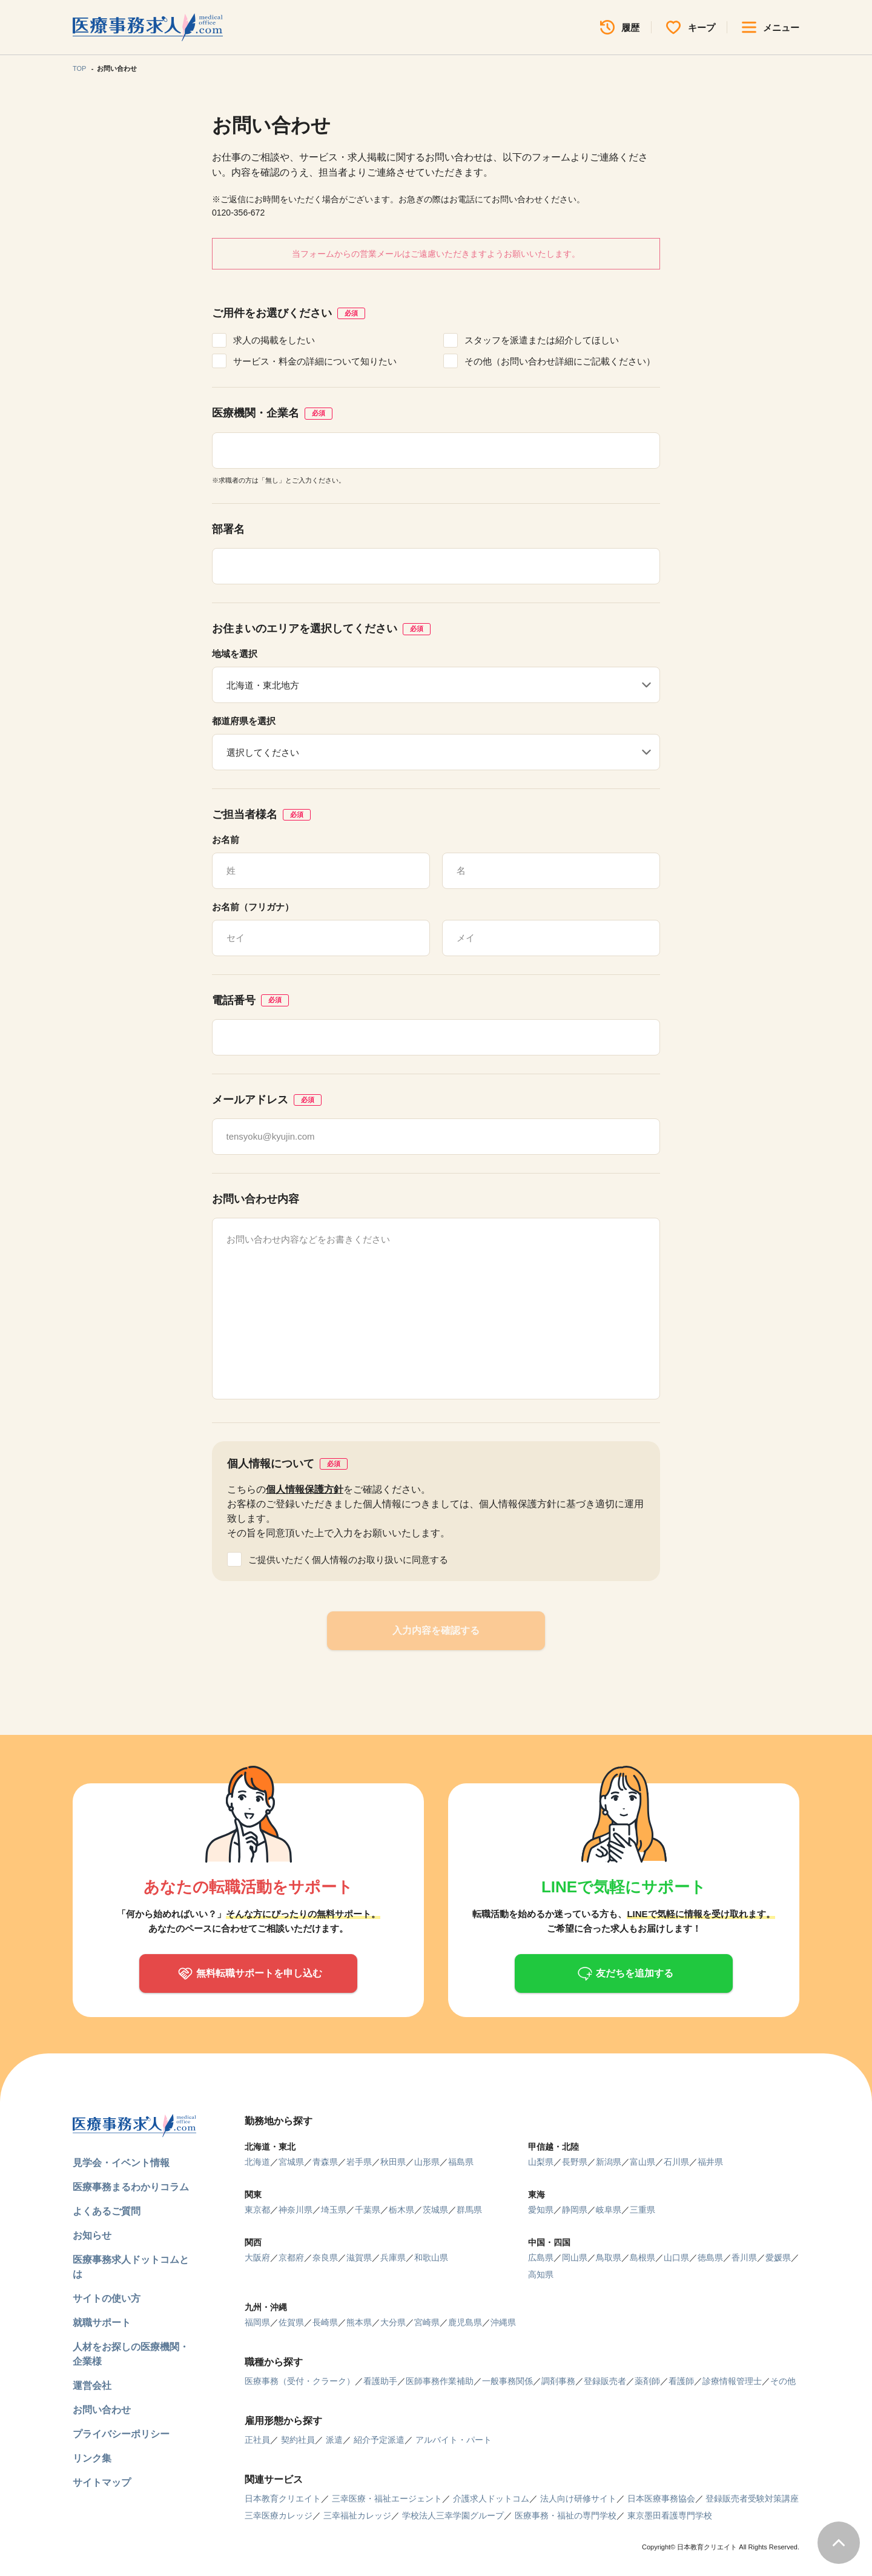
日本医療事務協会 (661, 2498)
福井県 (710, 2162)
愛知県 (540, 2209)
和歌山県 (431, 2257)
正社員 (257, 2440)
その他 (783, 2381)
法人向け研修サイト (578, 2498)
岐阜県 (608, 2209)
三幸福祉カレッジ (357, 2515)
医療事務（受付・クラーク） (300, 2381)
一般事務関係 (507, 2381)
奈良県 (325, 2257)
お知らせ (92, 2235)
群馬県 (469, 2209)
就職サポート (102, 2322)
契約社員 (298, 2440)
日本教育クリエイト (283, 2498)
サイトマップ (102, 2482)
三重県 (642, 2209)
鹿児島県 (465, 2322)
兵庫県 (393, 2257)
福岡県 (257, 2322)
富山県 (642, 2162)
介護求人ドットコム (491, 2498)
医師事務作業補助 (440, 2381)
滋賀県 (359, 2257)
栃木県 (401, 2209)
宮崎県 (427, 2322)
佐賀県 (291, 2322)
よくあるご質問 (106, 2211)
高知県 (540, 2274)
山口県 (676, 2257)
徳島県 (710, 2257)
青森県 (325, 2162)
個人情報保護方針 (304, 1489)
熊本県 (359, 2322)
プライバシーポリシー (121, 2434)
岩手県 (359, 2162)
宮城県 (291, 2162)
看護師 (681, 2381)
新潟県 (608, 2162)
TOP (79, 68)
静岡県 (574, 2209)
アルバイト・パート (453, 2440)
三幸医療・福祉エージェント (387, 2498)
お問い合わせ (102, 2410)
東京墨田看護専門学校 (669, 2515)
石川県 (676, 2162)
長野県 (574, 2162)
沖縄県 (503, 2322)
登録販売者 (605, 2381)
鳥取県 (608, 2257)
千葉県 (367, 2209)
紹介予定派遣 (379, 2440)
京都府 (291, 2257)
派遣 (334, 2440)
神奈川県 (295, 2209)
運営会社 (92, 2385)
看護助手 (380, 2381)
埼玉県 (333, 2209)
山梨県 (540, 2162)
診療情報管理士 (732, 2381)
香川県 (744, 2257)
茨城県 (435, 2209)
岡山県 (574, 2257)
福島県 (461, 2162)
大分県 (393, 2322)
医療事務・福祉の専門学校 (565, 2515)
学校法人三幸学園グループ (453, 2515)
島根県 (642, 2257)
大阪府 (257, 2257)
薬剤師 (647, 2381)
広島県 (540, 2257)
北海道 (257, 2162)
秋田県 (393, 2162)
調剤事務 (558, 2381)
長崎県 (325, 2322)
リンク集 (92, 2458)
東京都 (257, 2209)
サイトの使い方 (106, 2298)
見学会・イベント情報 (121, 2163)
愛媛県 (778, 2257)
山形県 (427, 2162)
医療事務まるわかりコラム (131, 2187)
